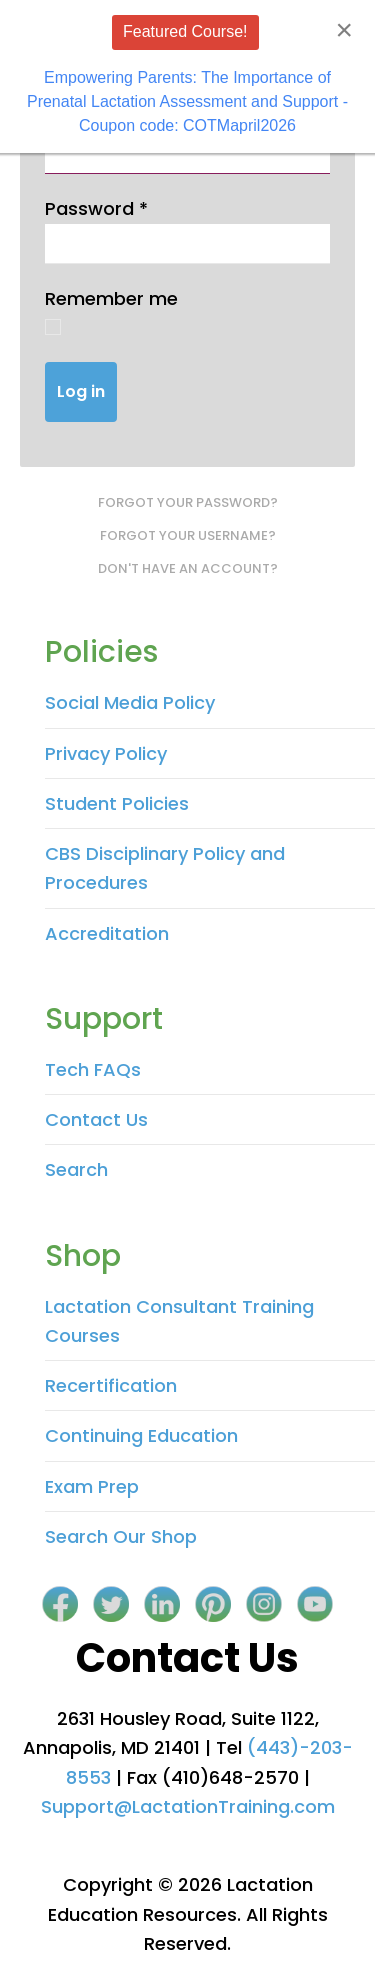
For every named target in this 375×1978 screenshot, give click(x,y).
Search (76, 1169)
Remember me (111, 298)
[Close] (344, 30)
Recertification (111, 1385)
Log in (81, 391)
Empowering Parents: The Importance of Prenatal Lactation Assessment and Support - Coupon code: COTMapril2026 (187, 101)
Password (96, 208)
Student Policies (117, 803)
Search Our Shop (121, 1536)
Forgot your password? (188, 502)
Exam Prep (92, 1486)
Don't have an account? (188, 568)
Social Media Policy (130, 702)
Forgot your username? (188, 535)
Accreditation (107, 933)
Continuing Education (141, 1435)
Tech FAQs (93, 1069)
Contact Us (96, 1119)
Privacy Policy (106, 753)
